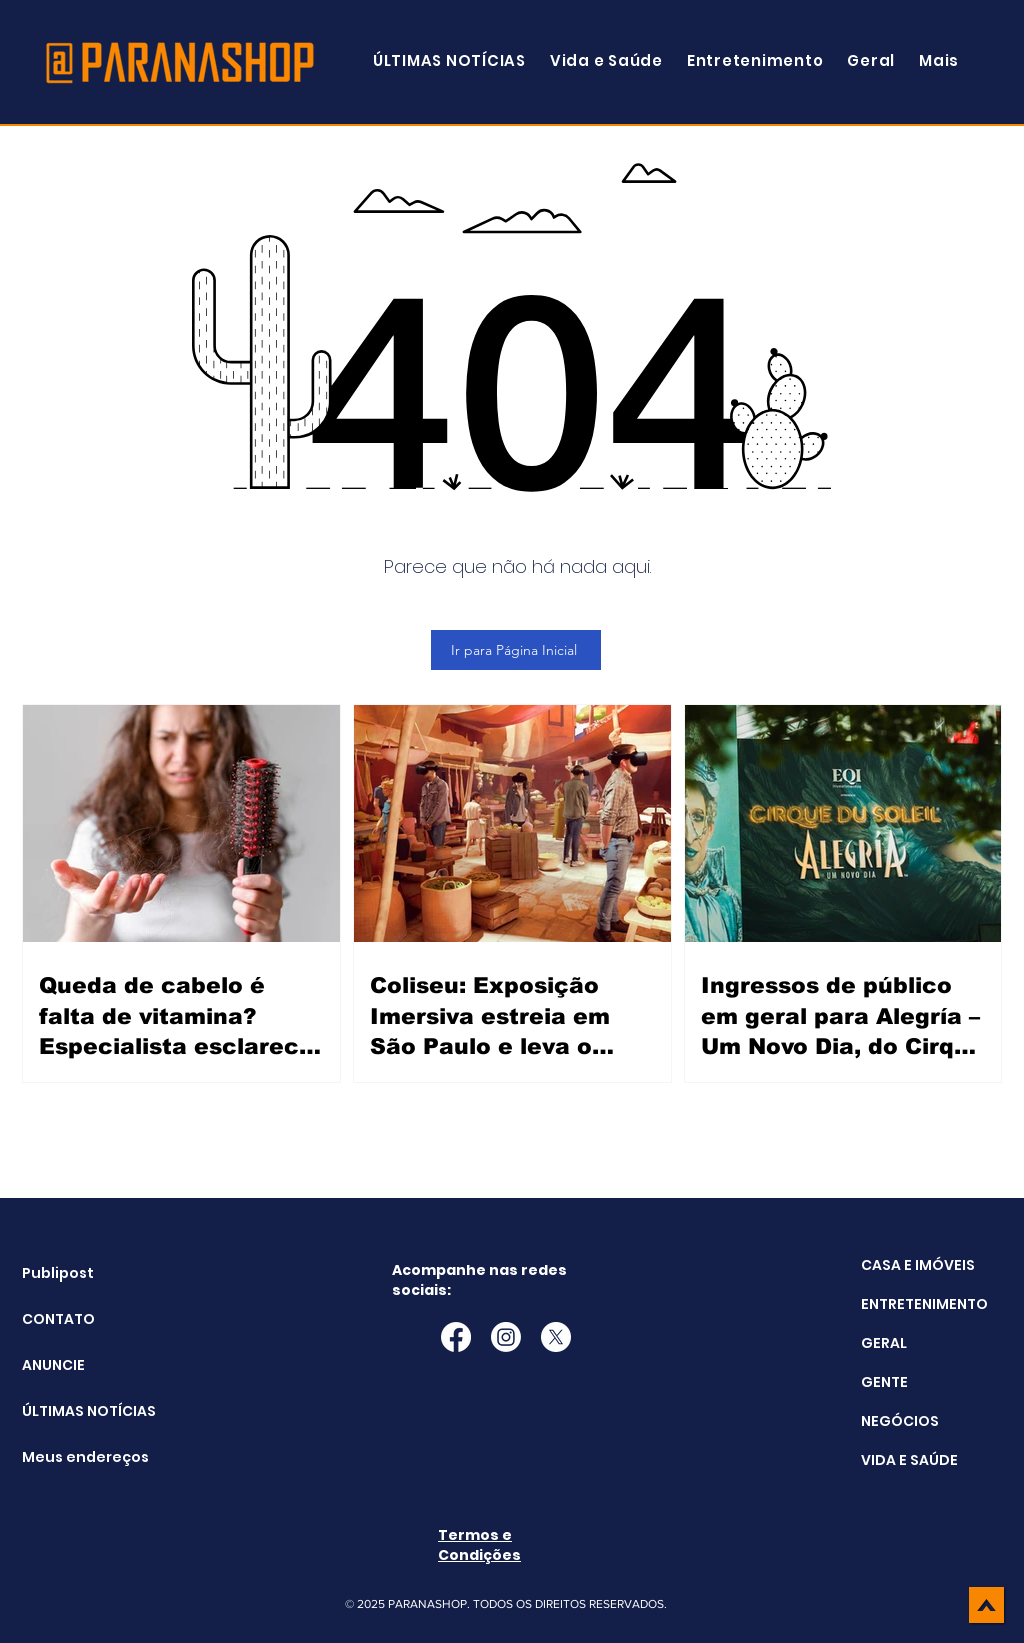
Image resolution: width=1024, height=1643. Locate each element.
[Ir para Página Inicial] (516, 650)
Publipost (58, 1273)
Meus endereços (72, 1457)
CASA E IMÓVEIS (918, 1265)
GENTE (884, 1382)
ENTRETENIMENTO (924, 1304)
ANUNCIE (53, 1365)
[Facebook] (456, 1337)
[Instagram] (506, 1337)
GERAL (884, 1343)
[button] (939, 60)
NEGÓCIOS (900, 1421)
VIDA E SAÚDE (909, 1460)
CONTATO (58, 1319)
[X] (556, 1337)
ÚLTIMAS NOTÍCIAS (72, 1411)
